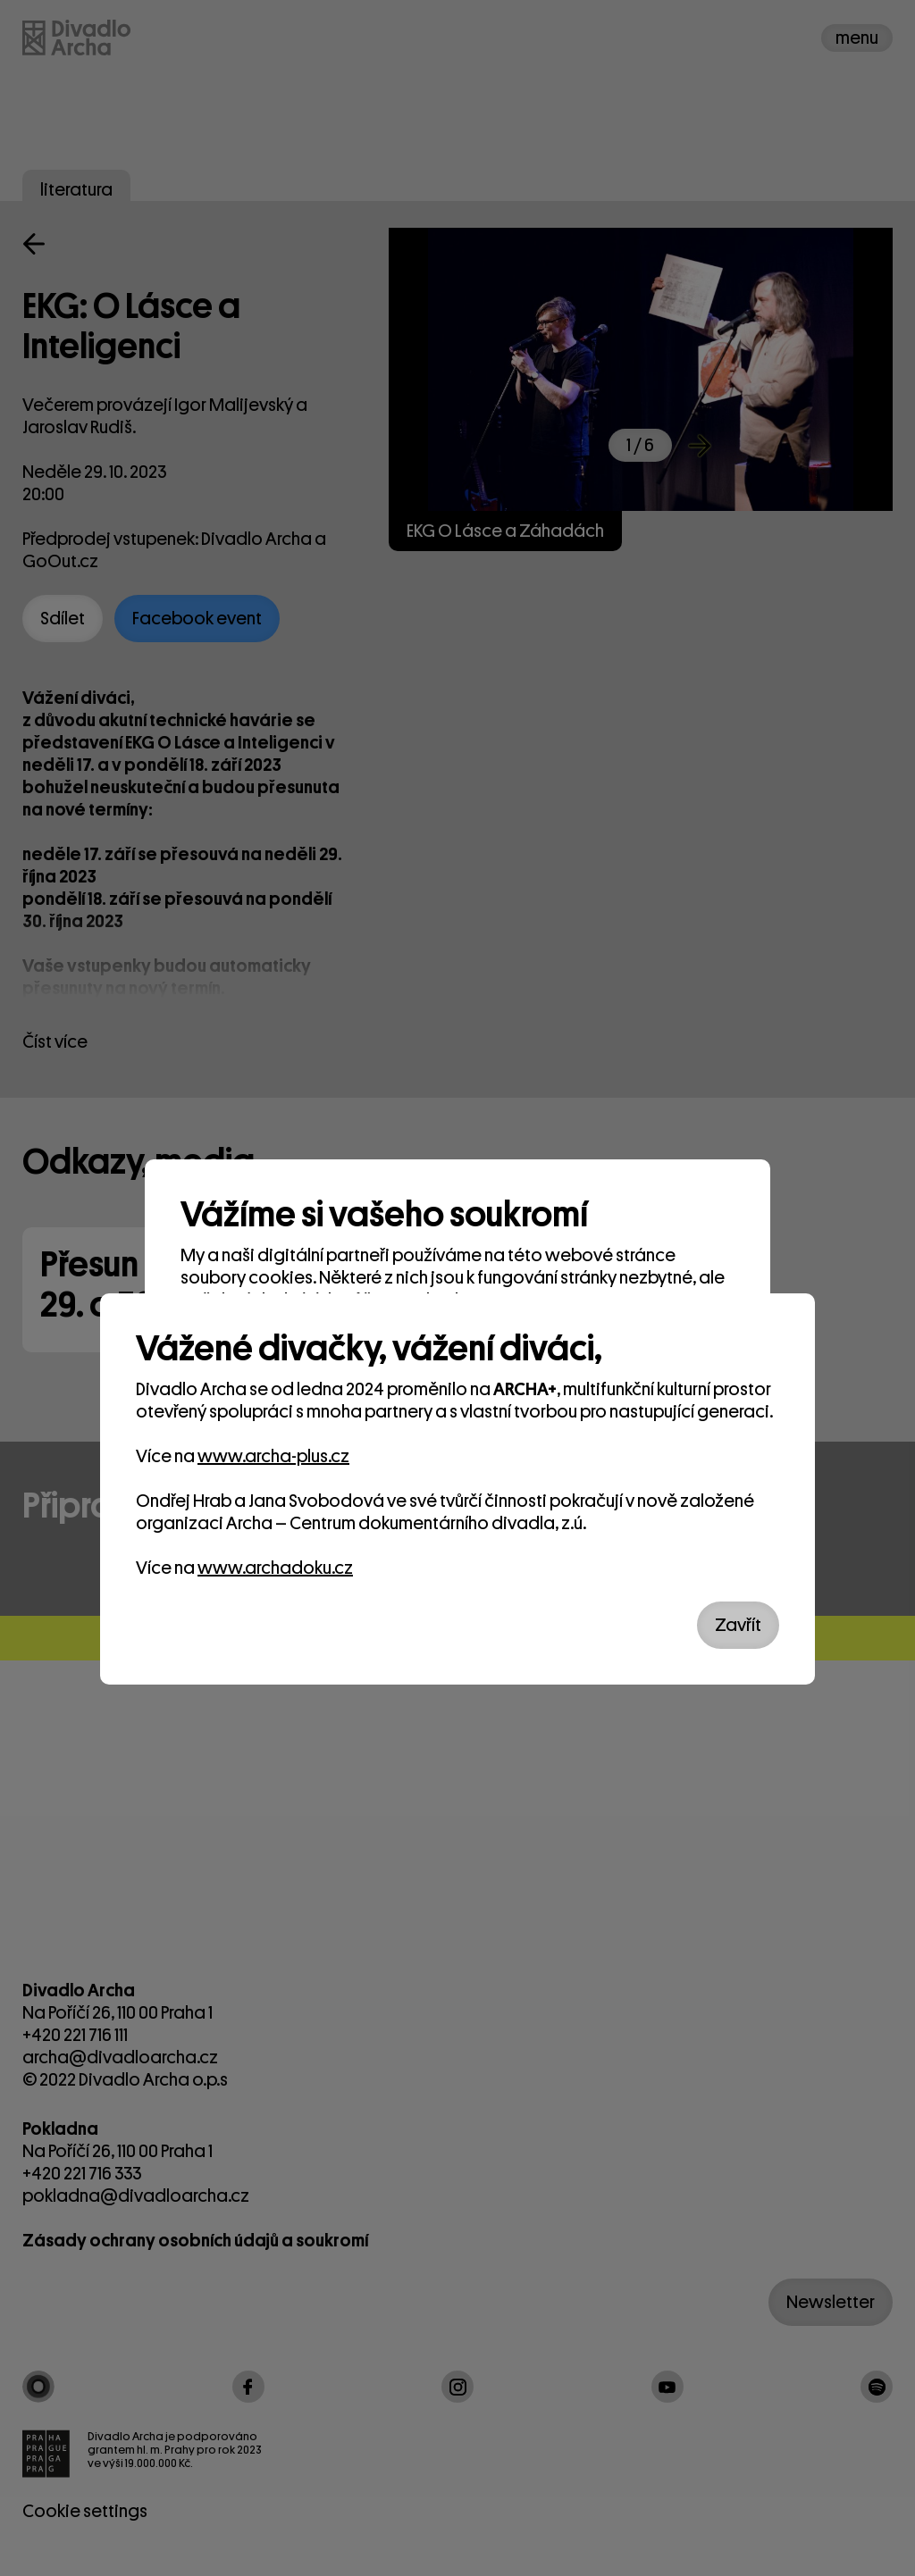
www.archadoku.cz (275, 1568)
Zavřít (738, 1625)
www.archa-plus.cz (273, 1456)
